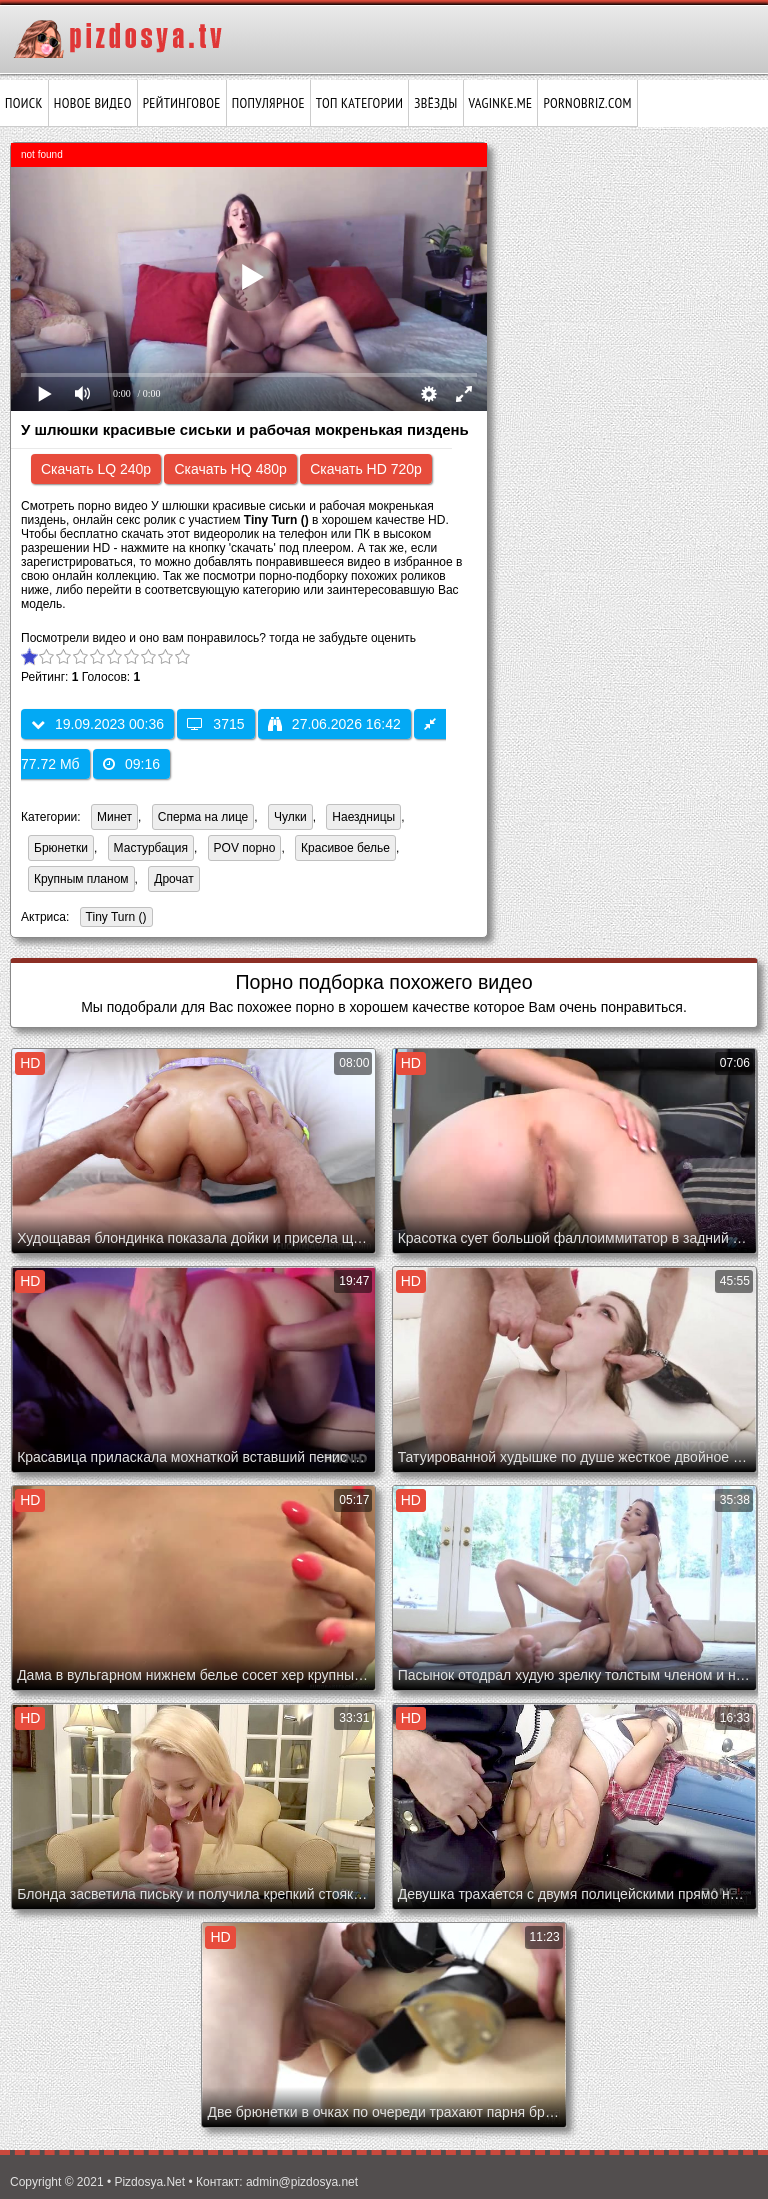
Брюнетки (61, 848)
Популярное (268, 103)
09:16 (131, 764)
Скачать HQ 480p (230, 469)
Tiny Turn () (113, 918)
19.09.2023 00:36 (97, 724)
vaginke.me (501, 103)
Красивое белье (345, 848)
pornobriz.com (587, 103)
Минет (114, 817)
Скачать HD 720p (366, 469)
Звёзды (435, 103)
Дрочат (173, 879)
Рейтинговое (182, 103)
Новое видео (93, 103)
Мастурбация (151, 848)
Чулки (290, 817)
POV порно (245, 848)
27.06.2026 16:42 (334, 724)
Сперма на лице (203, 817)
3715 (215, 724)
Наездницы (363, 817)
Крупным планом (81, 879)
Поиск (24, 103)
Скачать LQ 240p (96, 469)
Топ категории (359, 103)
